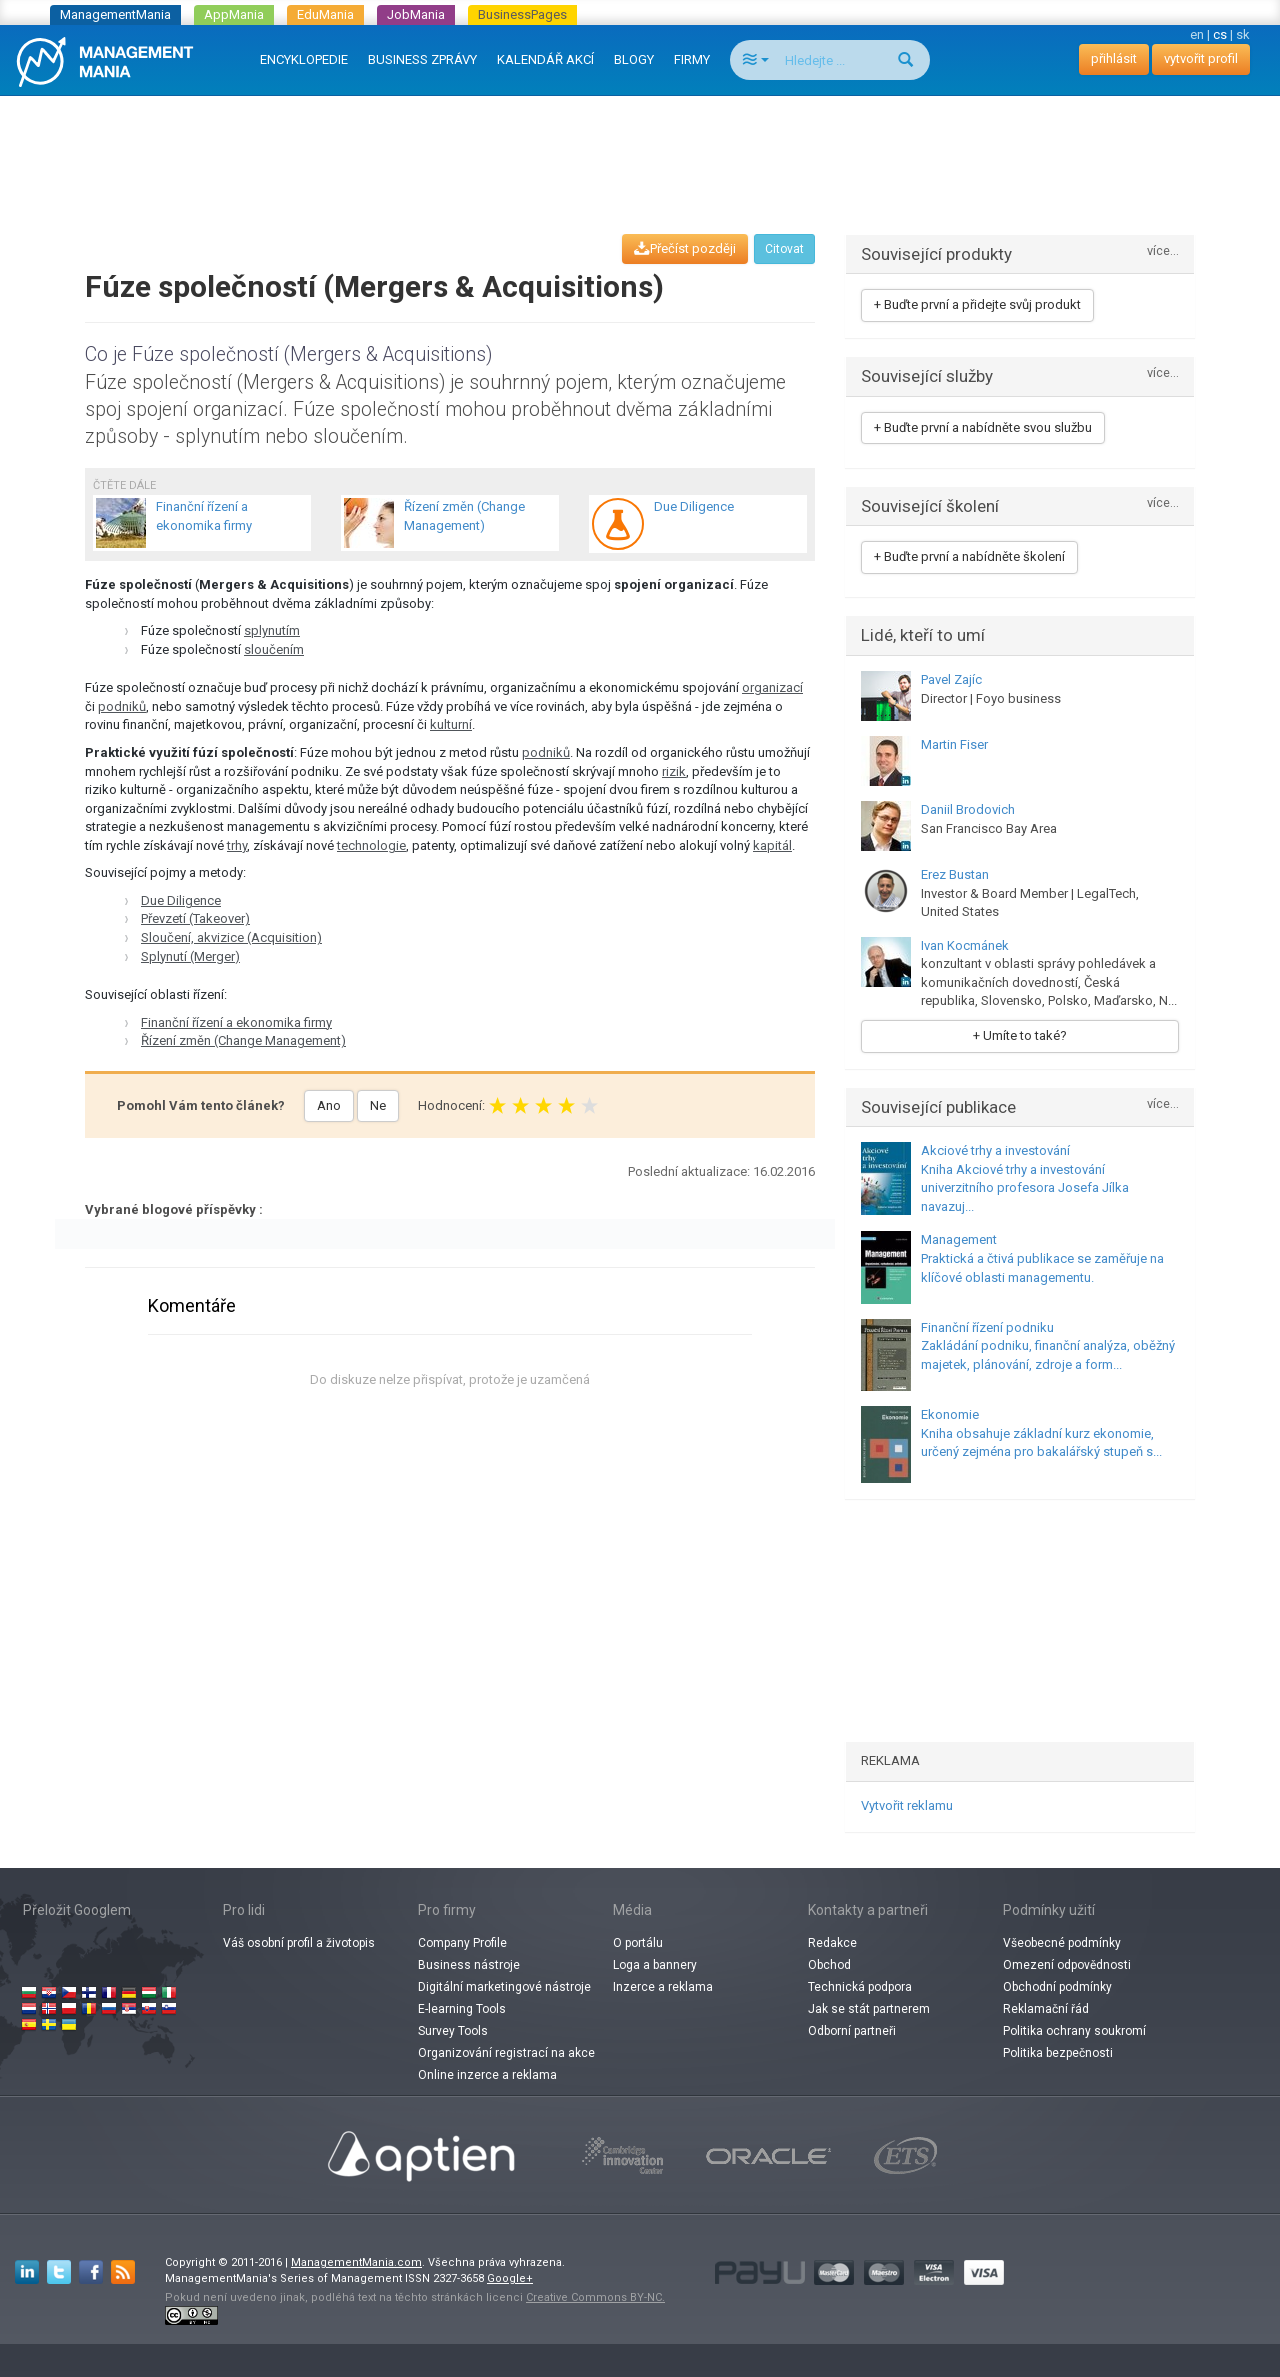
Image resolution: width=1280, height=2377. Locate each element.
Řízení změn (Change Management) (243, 1040)
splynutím (272, 630)
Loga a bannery (655, 1965)
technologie (371, 845)
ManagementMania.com (356, 2262)
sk (1243, 34)
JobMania (416, 14)
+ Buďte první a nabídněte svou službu (983, 427)
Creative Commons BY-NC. (595, 2297)
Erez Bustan (955, 874)
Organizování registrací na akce (506, 2053)
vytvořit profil (1201, 58)
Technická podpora (860, 1987)
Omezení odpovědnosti (1067, 1965)
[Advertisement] (640, 146)
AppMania (234, 14)
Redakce (832, 1943)
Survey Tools (453, 2031)
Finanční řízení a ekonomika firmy (236, 1022)
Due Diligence (181, 900)
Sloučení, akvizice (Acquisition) (231, 937)
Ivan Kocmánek (965, 945)
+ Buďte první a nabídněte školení (969, 556)
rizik (674, 771)
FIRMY (692, 59)
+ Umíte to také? (1020, 1035)
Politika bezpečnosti (1058, 2053)
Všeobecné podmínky (1062, 1943)
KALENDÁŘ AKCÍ (545, 59)
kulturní (451, 724)
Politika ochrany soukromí (1074, 2031)
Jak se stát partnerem (869, 2009)
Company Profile (462, 1943)
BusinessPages (522, 14)
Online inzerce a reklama (487, 2075)
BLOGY (634, 59)
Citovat (784, 249)
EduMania (325, 14)
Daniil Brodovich (968, 809)
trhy (237, 845)
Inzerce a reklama (663, 1987)
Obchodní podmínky (1057, 1987)
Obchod (829, 1965)
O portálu (638, 1943)
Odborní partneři (852, 2031)
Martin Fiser (954, 744)
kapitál (772, 845)
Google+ (510, 2278)
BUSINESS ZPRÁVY (422, 59)
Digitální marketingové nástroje (504, 1987)
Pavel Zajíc (951, 679)
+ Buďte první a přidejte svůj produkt (977, 304)
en (1197, 34)
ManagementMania (115, 14)
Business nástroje (469, 1965)
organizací (772, 687)
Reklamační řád (1046, 2009)
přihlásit (1114, 58)
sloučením (274, 649)
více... (1163, 251)
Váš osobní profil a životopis (299, 1943)
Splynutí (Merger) (190, 956)
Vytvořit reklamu (907, 1805)
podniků (122, 706)
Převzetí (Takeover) (195, 918)
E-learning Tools (462, 2009)
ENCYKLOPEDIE (304, 59)
